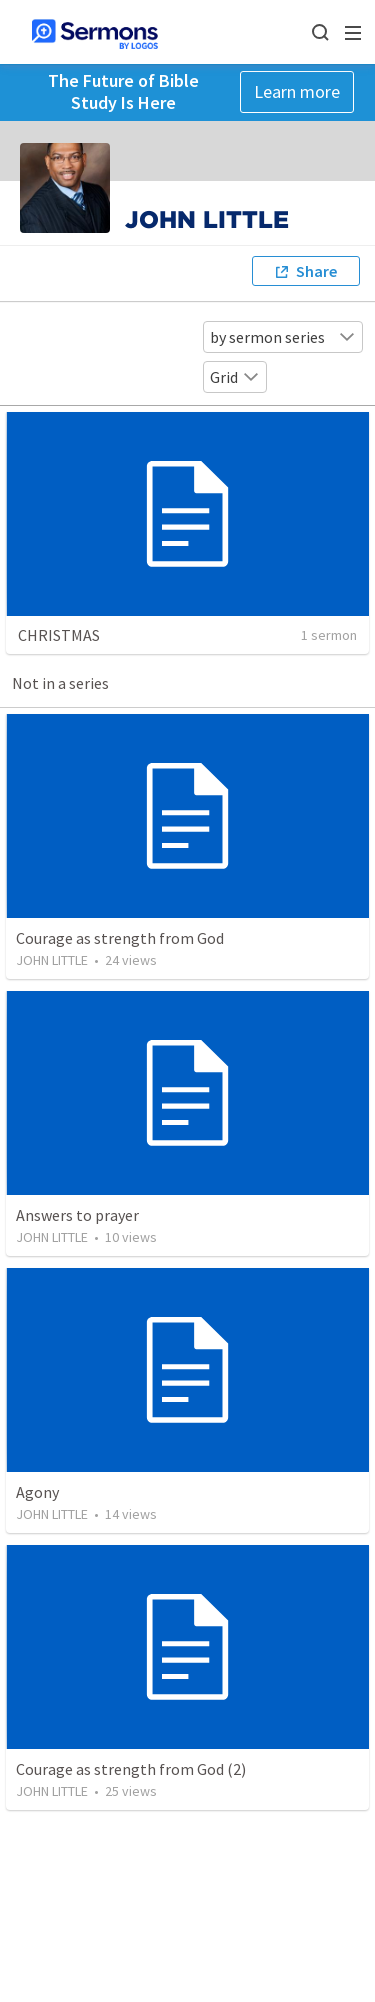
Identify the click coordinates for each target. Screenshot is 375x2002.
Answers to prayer (77, 1215)
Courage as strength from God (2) (131, 1769)
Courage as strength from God (120, 938)
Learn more (297, 91)
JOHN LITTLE (52, 960)
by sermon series (283, 337)
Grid (235, 377)
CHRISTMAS (59, 635)
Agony (37, 1492)
